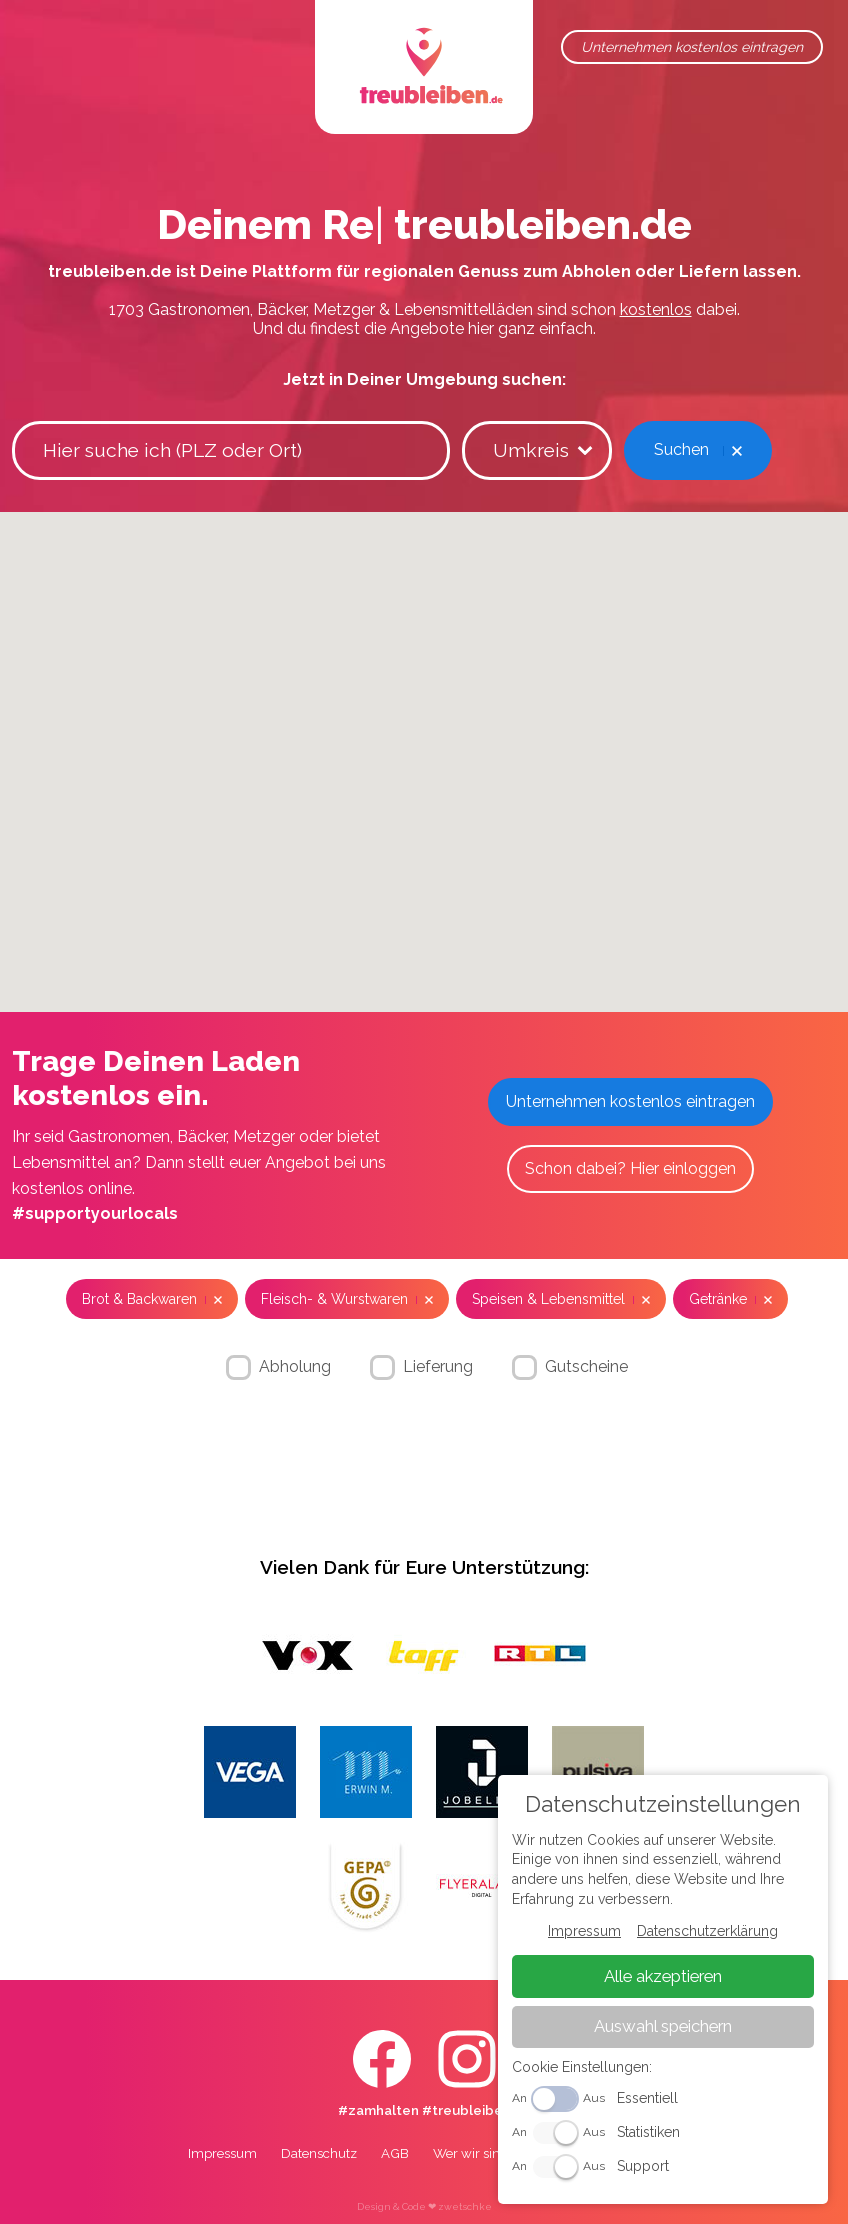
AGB (395, 2153)
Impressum (222, 2153)
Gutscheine (586, 1365)
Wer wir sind (470, 2153)
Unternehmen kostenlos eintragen (692, 47)
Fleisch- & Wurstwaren (334, 1299)
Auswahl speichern (665, 2029)
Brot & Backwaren (139, 1299)
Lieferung (438, 1365)
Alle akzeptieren (665, 1979)
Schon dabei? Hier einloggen (630, 1168)
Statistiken (651, 2134)
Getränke (718, 1299)
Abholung (295, 1365)
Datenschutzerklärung (710, 1935)
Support (646, 2168)
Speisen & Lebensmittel (548, 1299)
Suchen (681, 449)
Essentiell (650, 2100)
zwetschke (465, 2206)
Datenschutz (319, 2153)
